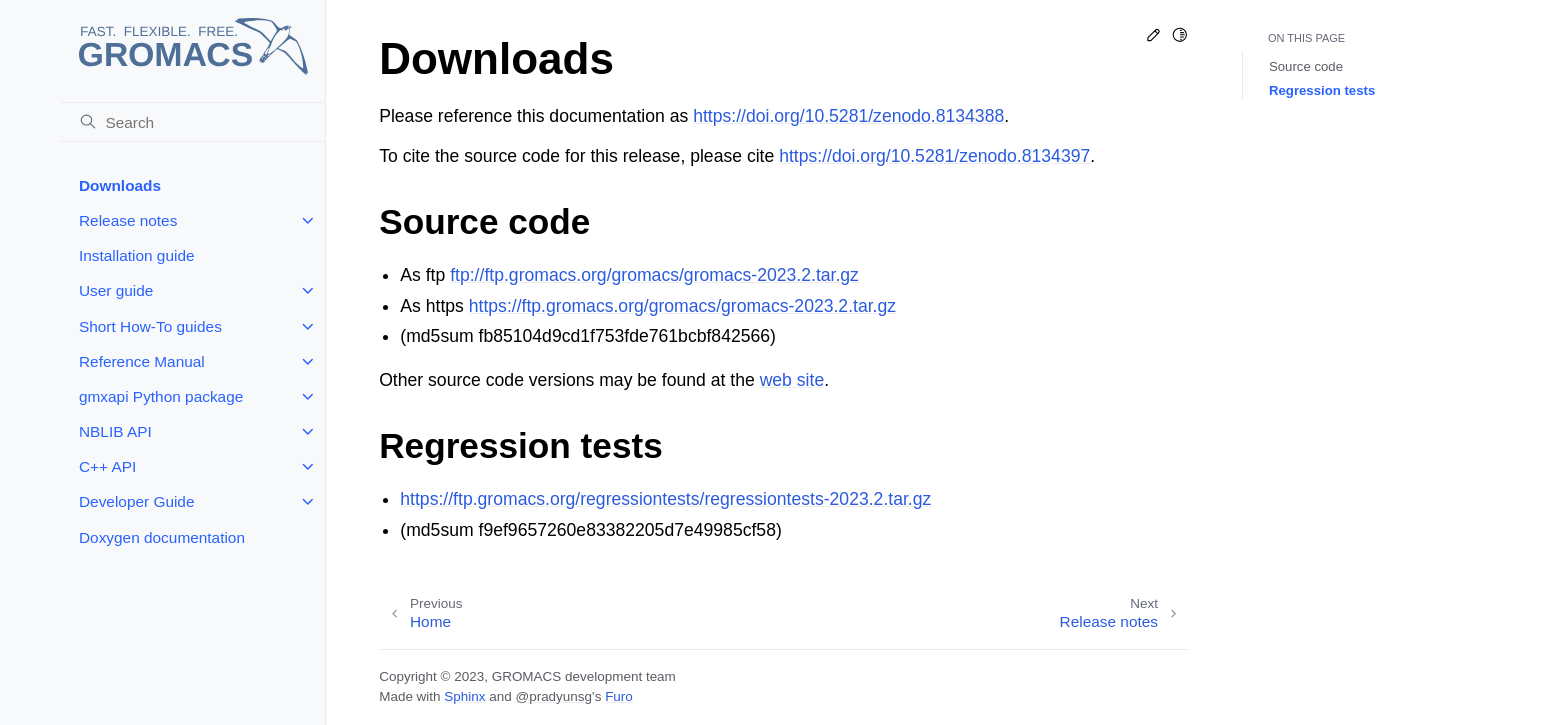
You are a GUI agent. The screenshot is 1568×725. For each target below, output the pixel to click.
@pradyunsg (553, 696)
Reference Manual (142, 361)
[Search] (193, 122)
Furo (619, 696)
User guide (116, 290)
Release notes (128, 220)
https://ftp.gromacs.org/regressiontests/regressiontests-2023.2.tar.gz (665, 499)
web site (792, 380)
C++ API (107, 466)
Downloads (120, 185)
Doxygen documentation (162, 537)
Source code (1306, 66)
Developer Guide (137, 501)
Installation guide (137, 255)
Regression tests (1322, 90)
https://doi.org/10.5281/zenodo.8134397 (934, 156)
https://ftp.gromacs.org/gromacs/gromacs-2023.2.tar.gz (682, 306)
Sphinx (464, 696)
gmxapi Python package (161, 396)
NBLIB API (115, 431)
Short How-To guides (150, 326)
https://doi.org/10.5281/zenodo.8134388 (848, 116)
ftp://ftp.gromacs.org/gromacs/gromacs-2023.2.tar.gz (654, 275)
